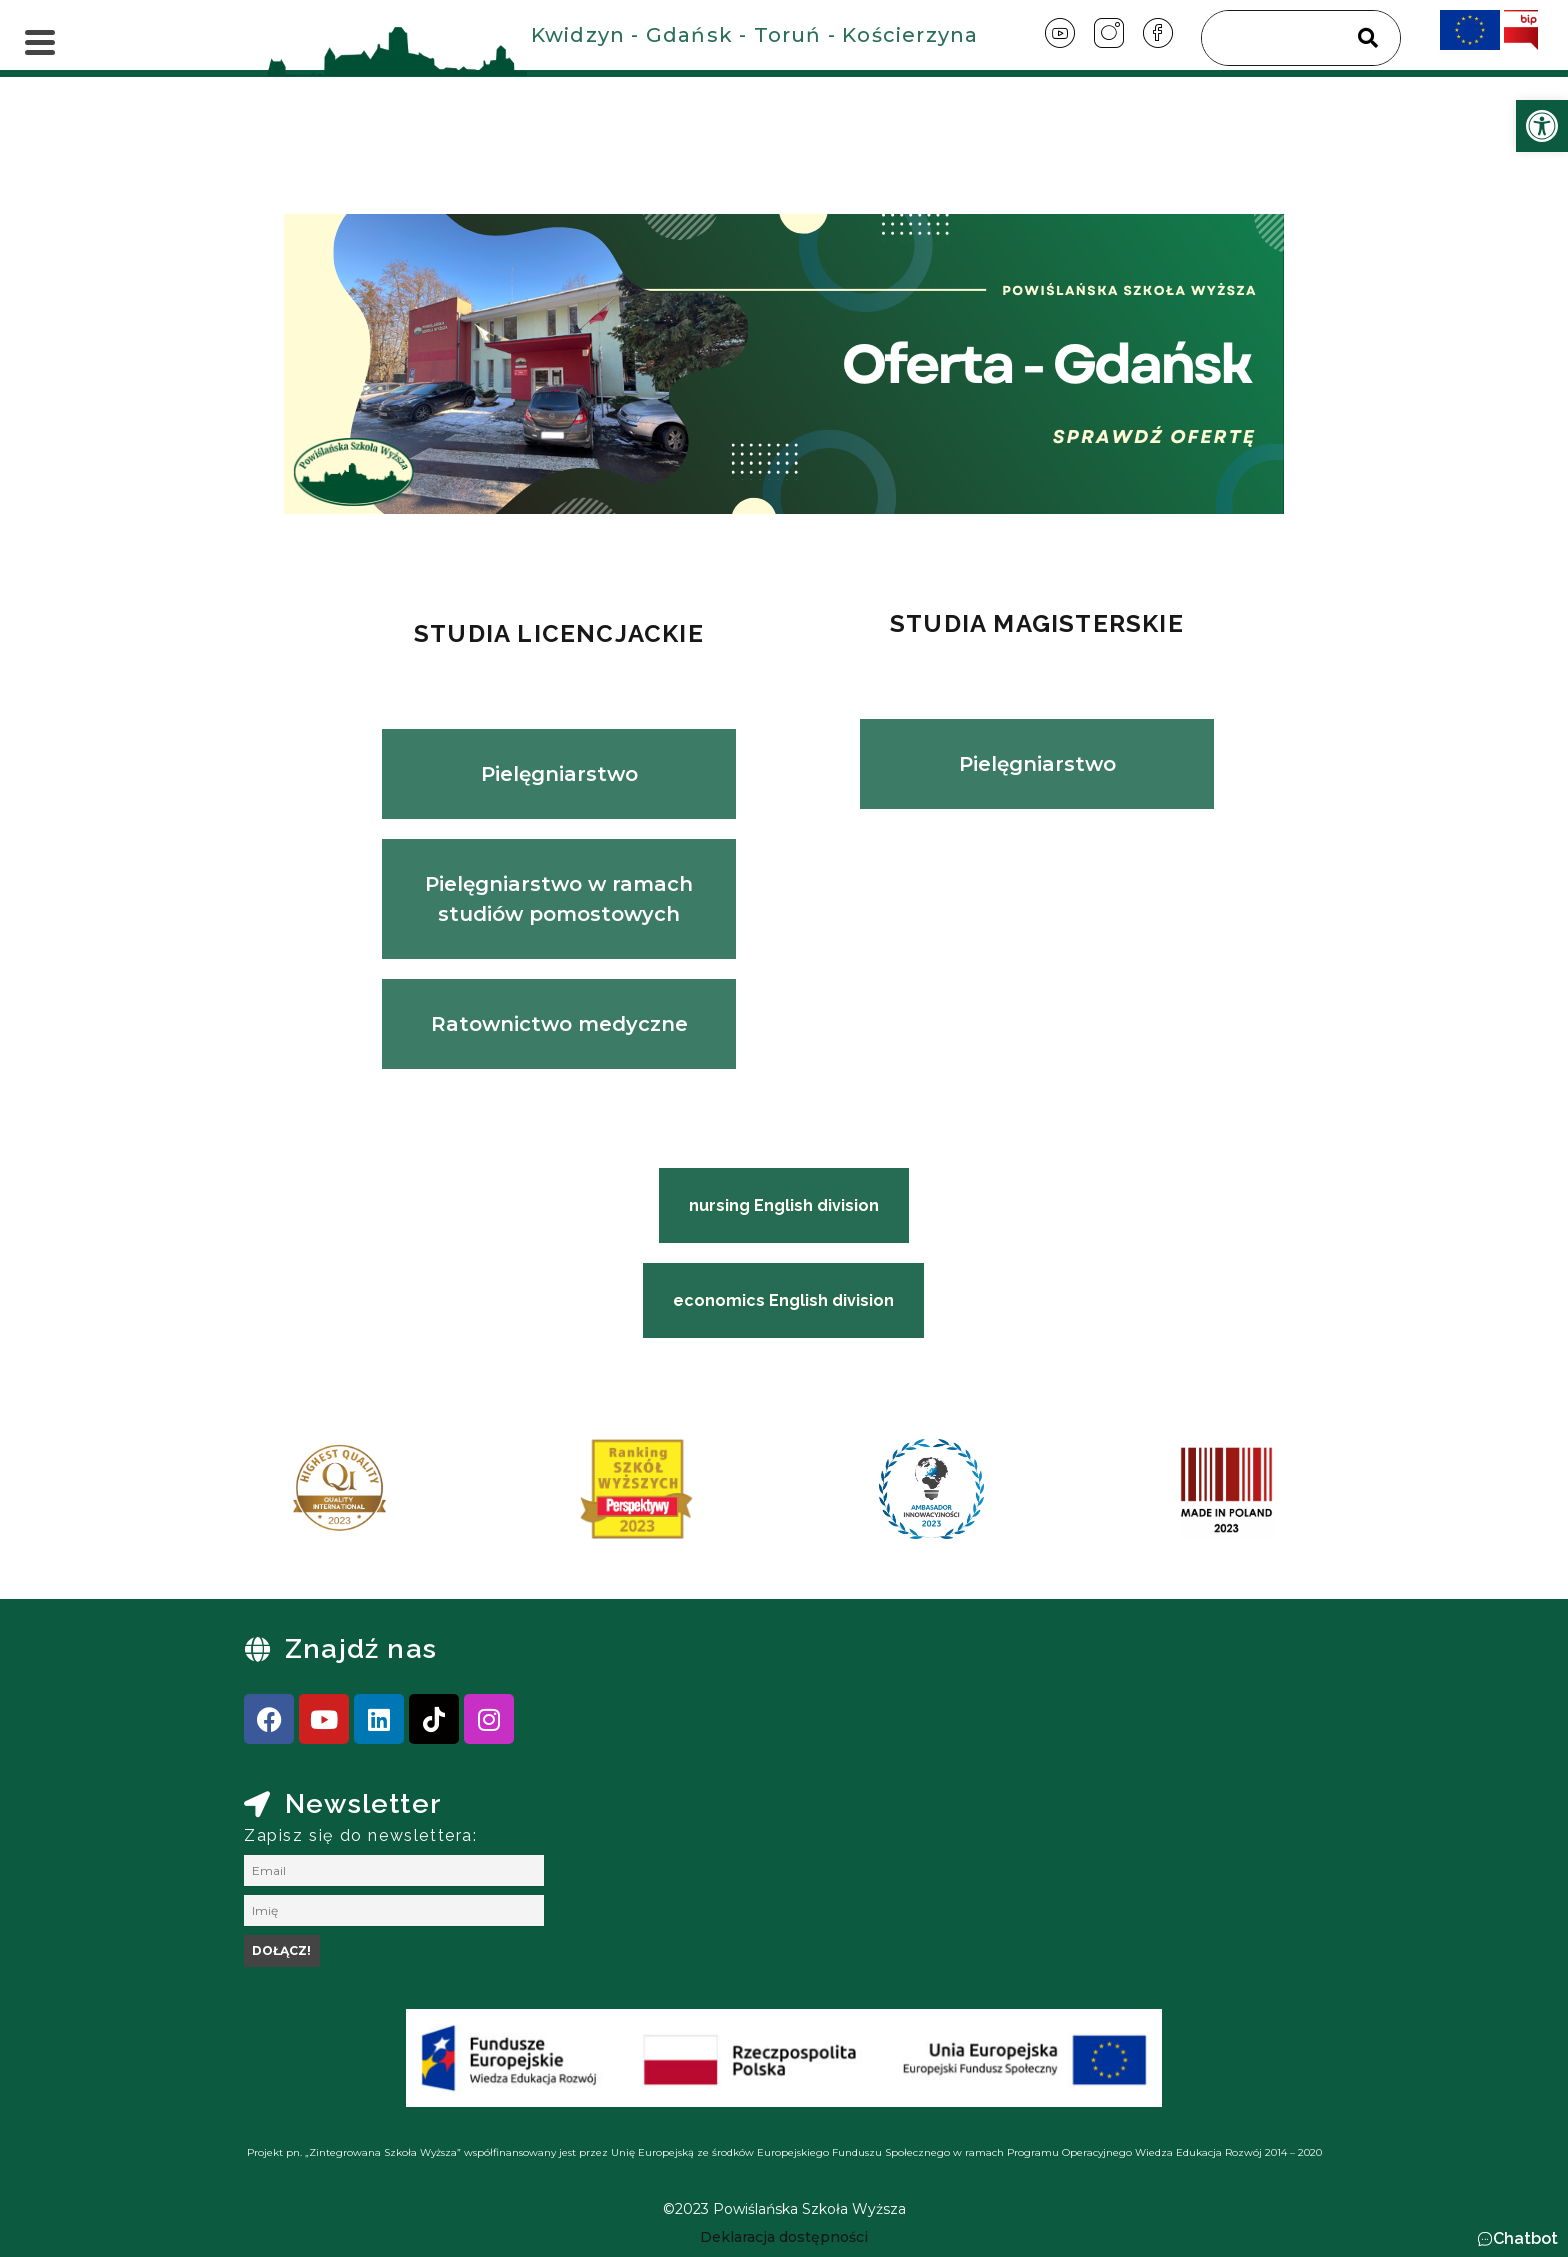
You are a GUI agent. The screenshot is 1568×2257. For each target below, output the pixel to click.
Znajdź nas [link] (361, 1648)
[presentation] (263, 1496)
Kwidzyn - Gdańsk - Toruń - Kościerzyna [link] (755, 35)
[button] (1517, 2239)
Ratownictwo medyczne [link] (559, 1024)
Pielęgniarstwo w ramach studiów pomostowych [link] (559, 899)
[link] (1542, 126)
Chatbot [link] (1525, 2238)
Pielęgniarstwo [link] (559, 774)
